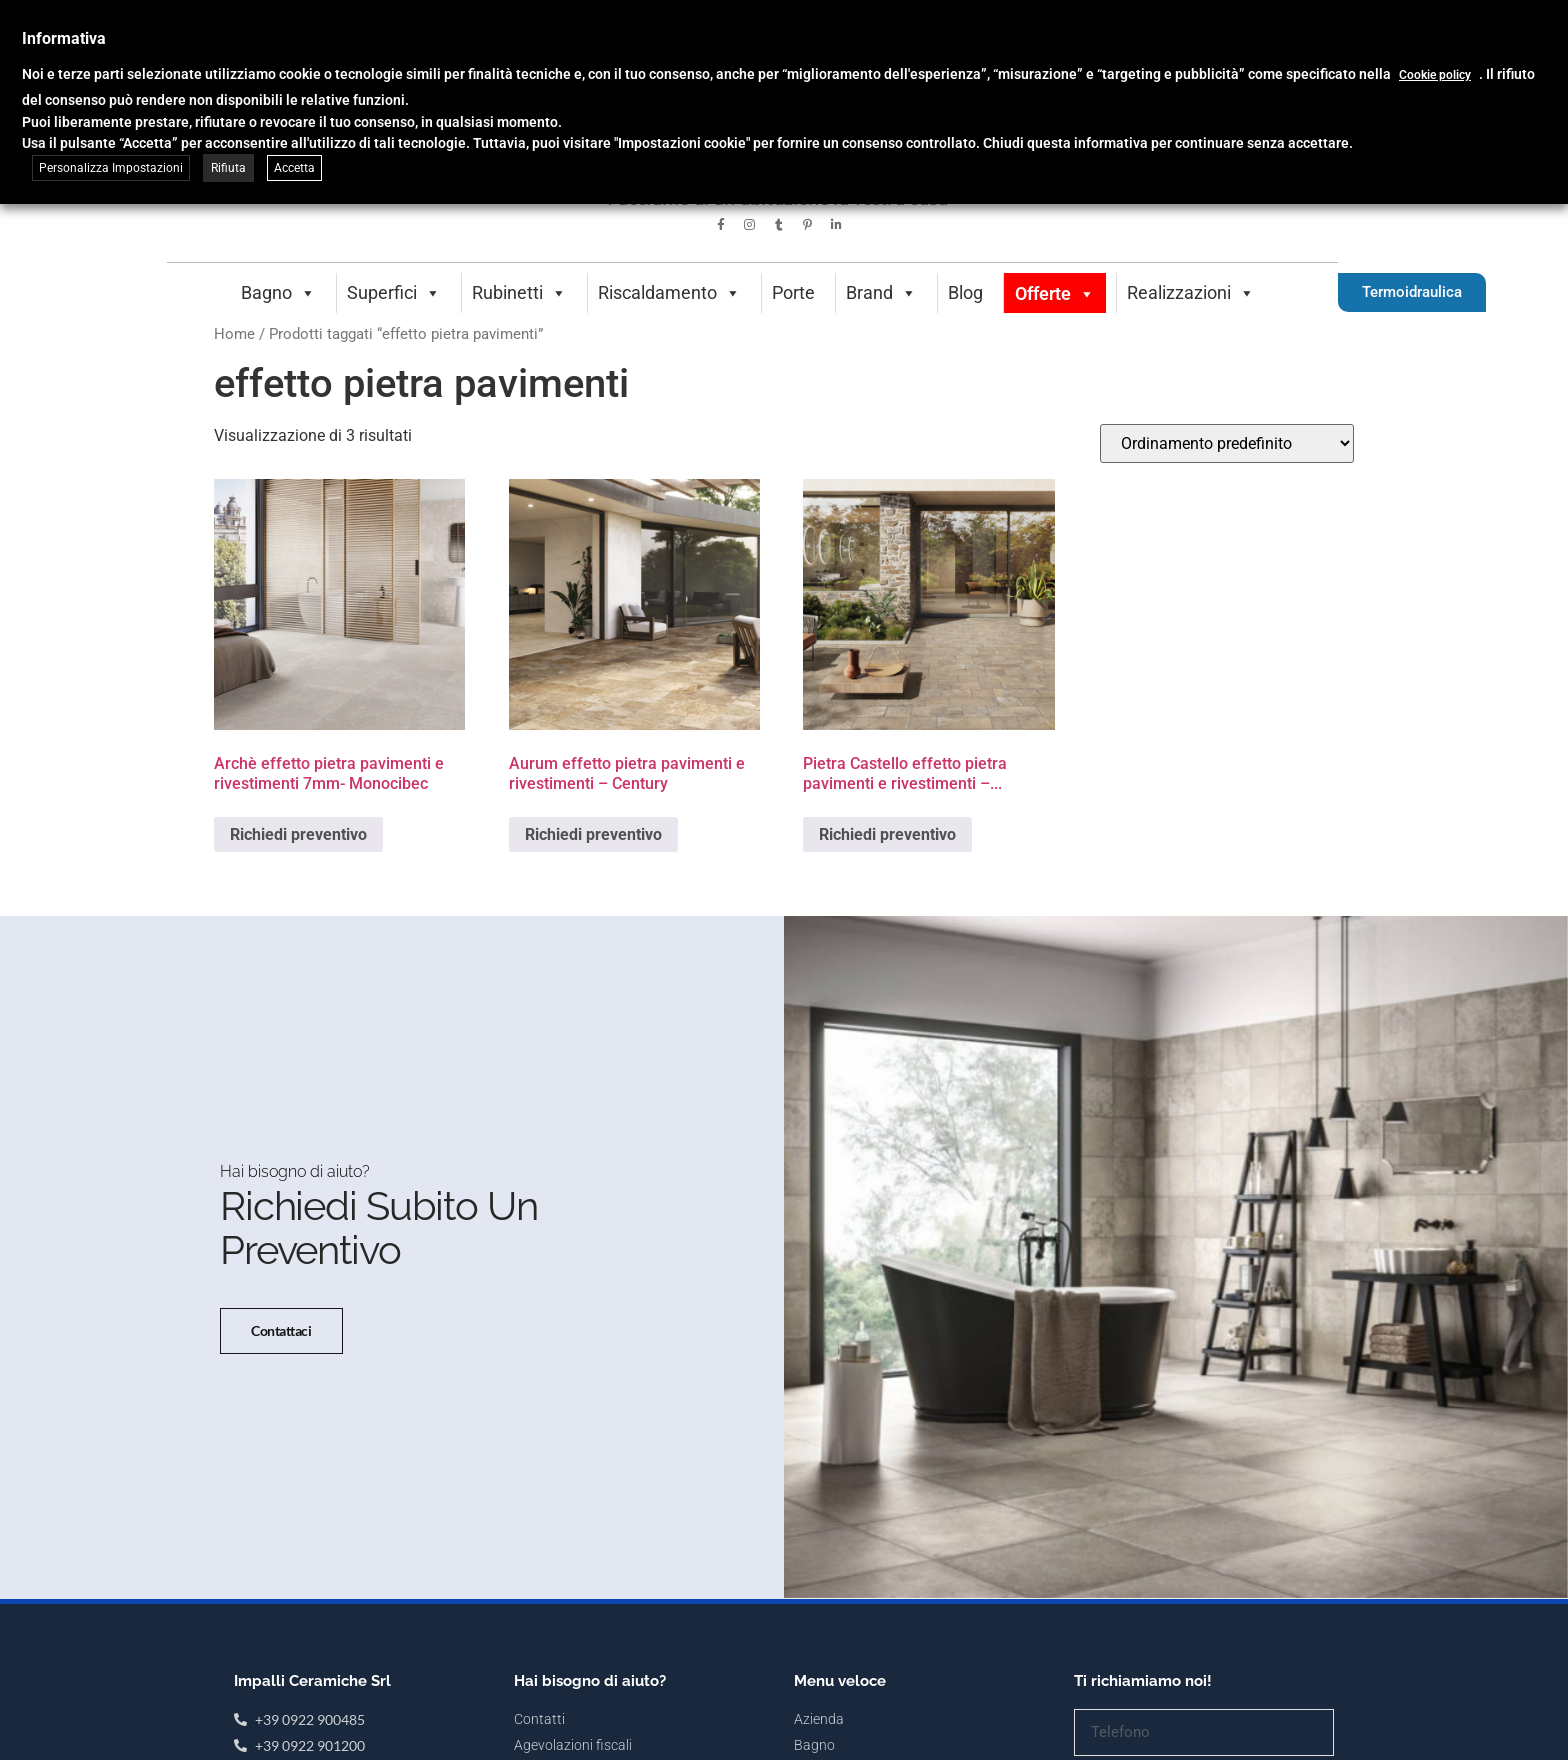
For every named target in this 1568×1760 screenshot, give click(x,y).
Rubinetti (519, 292)
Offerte (1055, 293)
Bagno (278, 292)
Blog (965, 292)
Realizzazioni (1191, 292)
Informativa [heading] (64, 38)
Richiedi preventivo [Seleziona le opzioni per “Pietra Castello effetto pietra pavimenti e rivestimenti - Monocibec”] (887, 834)
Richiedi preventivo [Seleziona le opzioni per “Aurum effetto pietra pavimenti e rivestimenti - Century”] (593, 834)
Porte (793, 292)
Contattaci (281, 1341)
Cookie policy (1435, 75)
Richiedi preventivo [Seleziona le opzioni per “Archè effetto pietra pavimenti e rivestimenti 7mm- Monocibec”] (298, 834)
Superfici (394, 292)
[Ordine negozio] (1227, 443)
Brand (881, 292)
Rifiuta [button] (228, 168)
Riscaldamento (669, 292)
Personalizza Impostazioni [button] (111, 168)
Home (234, 334)
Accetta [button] (294, 168)
